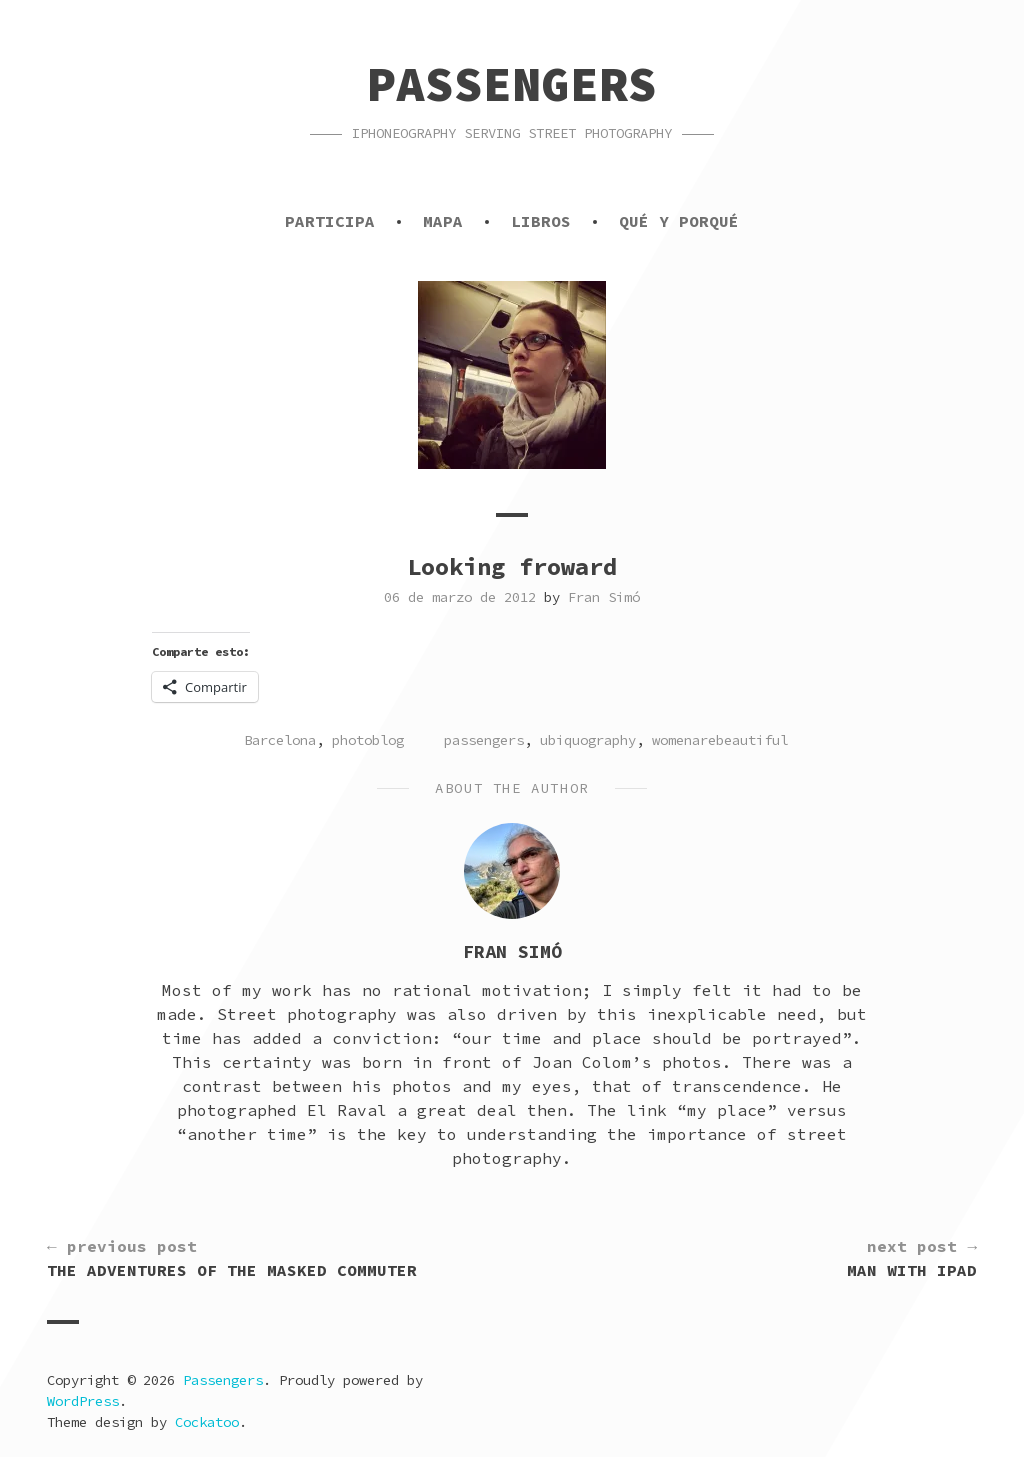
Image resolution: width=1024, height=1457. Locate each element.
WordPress (83, 1401)
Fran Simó (604, 597)
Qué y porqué (679, 221)
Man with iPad (912, 1257)
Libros (541, 221)
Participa (330, 221)
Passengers (512, 84)
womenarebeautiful (720, 740)
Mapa (443, 221)
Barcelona (280, 740)
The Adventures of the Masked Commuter (232, 1257)
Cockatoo (207, 1422)
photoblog (368, 740)
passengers (484, 740)
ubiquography (588, 740)
